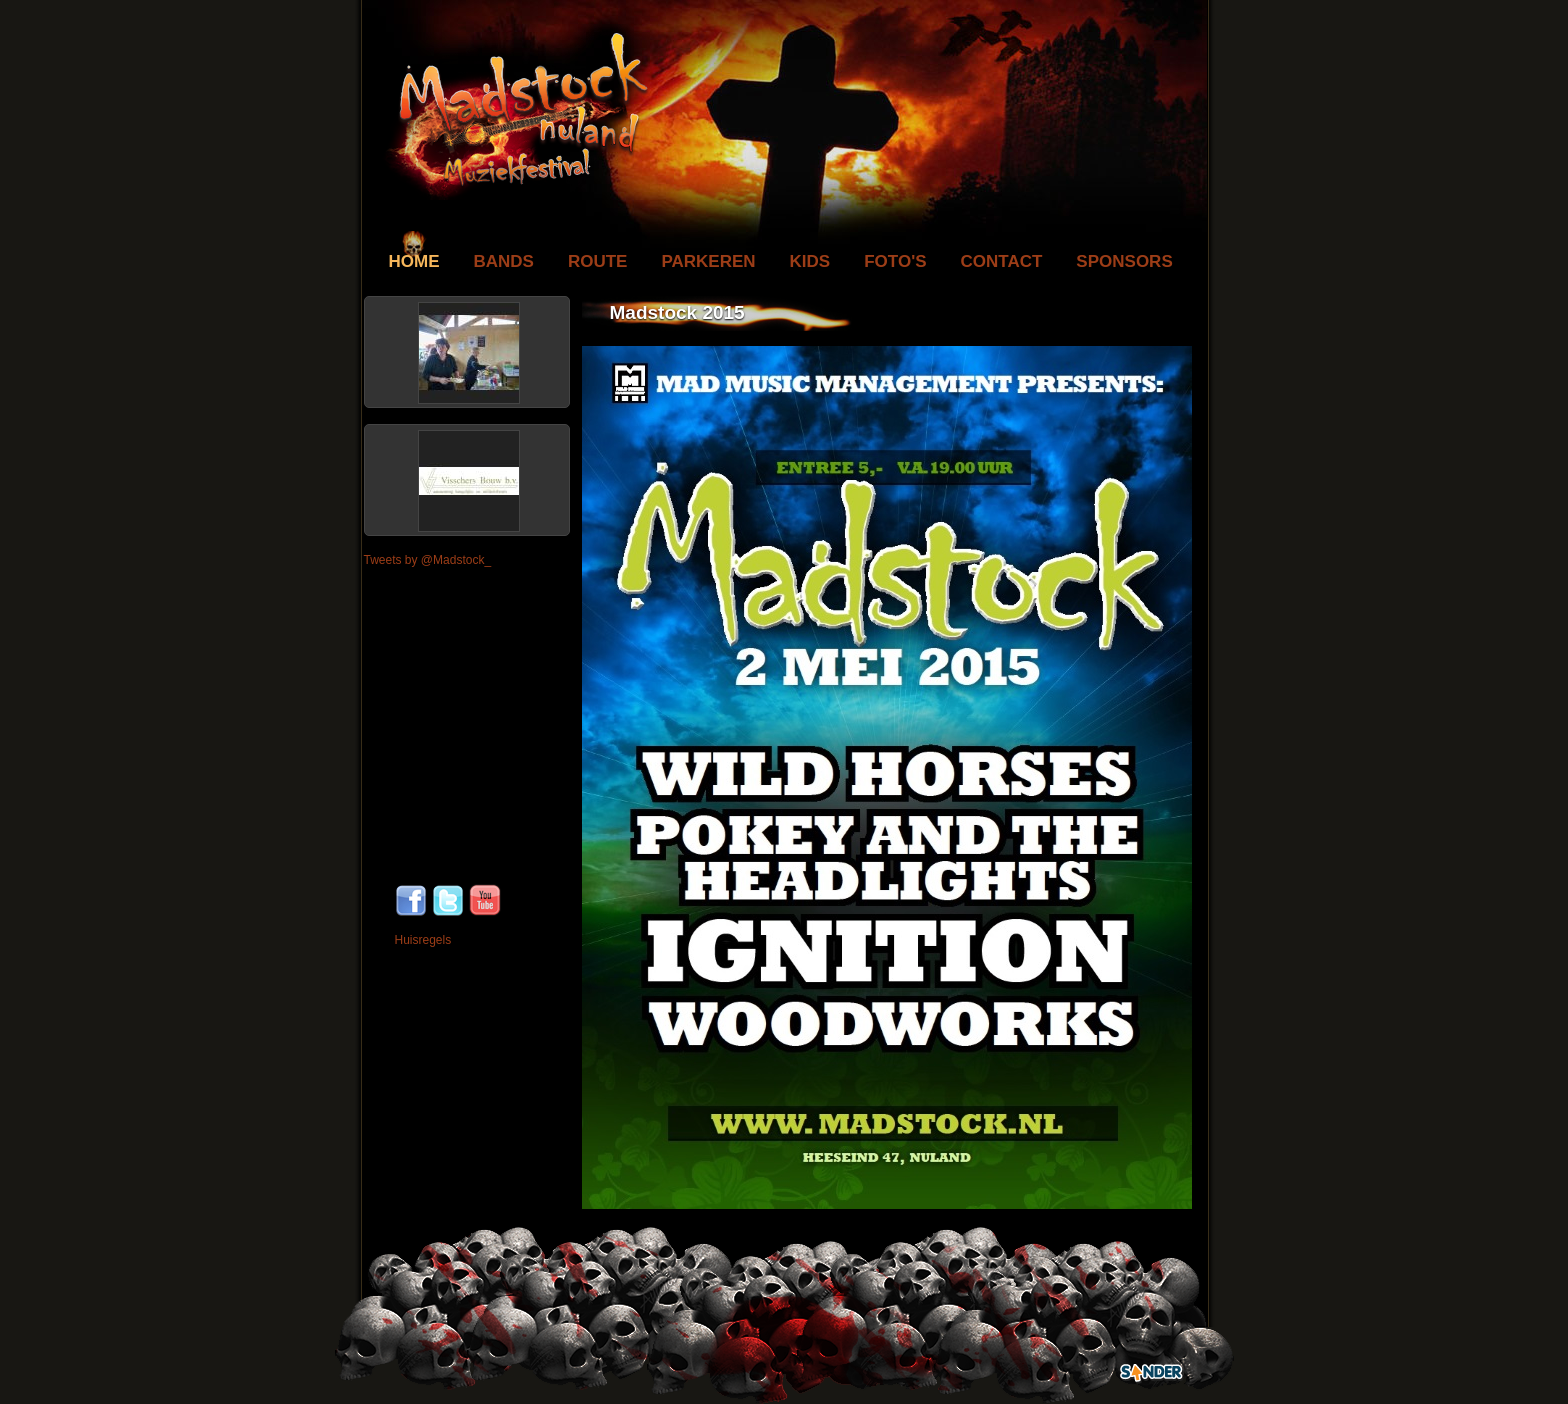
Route (598, 261)
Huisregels (423, 940)
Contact (1002, 261)
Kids (810, 261)
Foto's (895, 261)
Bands (504, 261)
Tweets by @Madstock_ (428, 560)
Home (414, 261)
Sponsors (1124, 261)
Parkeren (708, 261)
